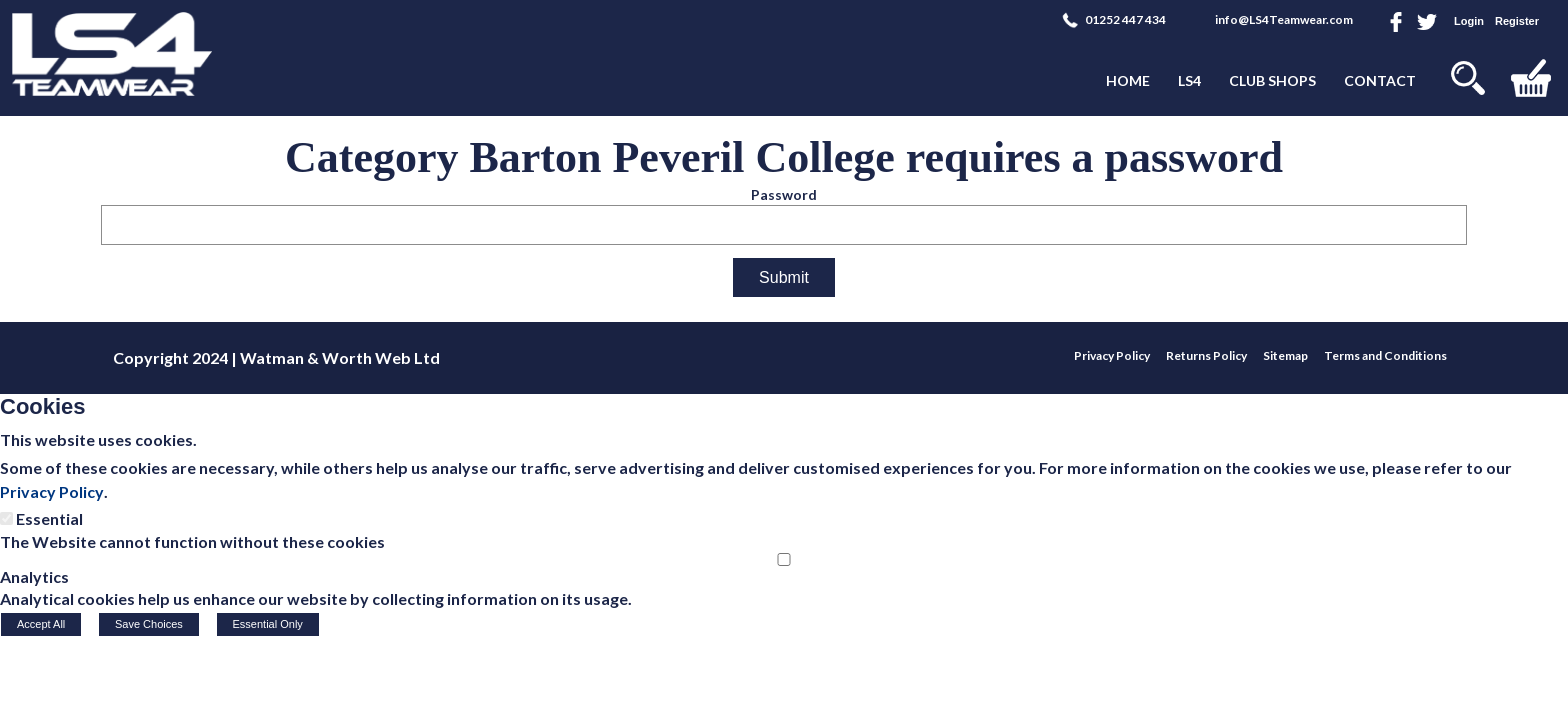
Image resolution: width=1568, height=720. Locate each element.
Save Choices (149, 624)
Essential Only (268, 624)
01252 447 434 (1125, 19)
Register (1517, 21)
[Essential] (6, 518)
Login (1469, 21)
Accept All (41, 624)
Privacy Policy (52, 491)
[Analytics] (784, 559)
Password (784, 194)
